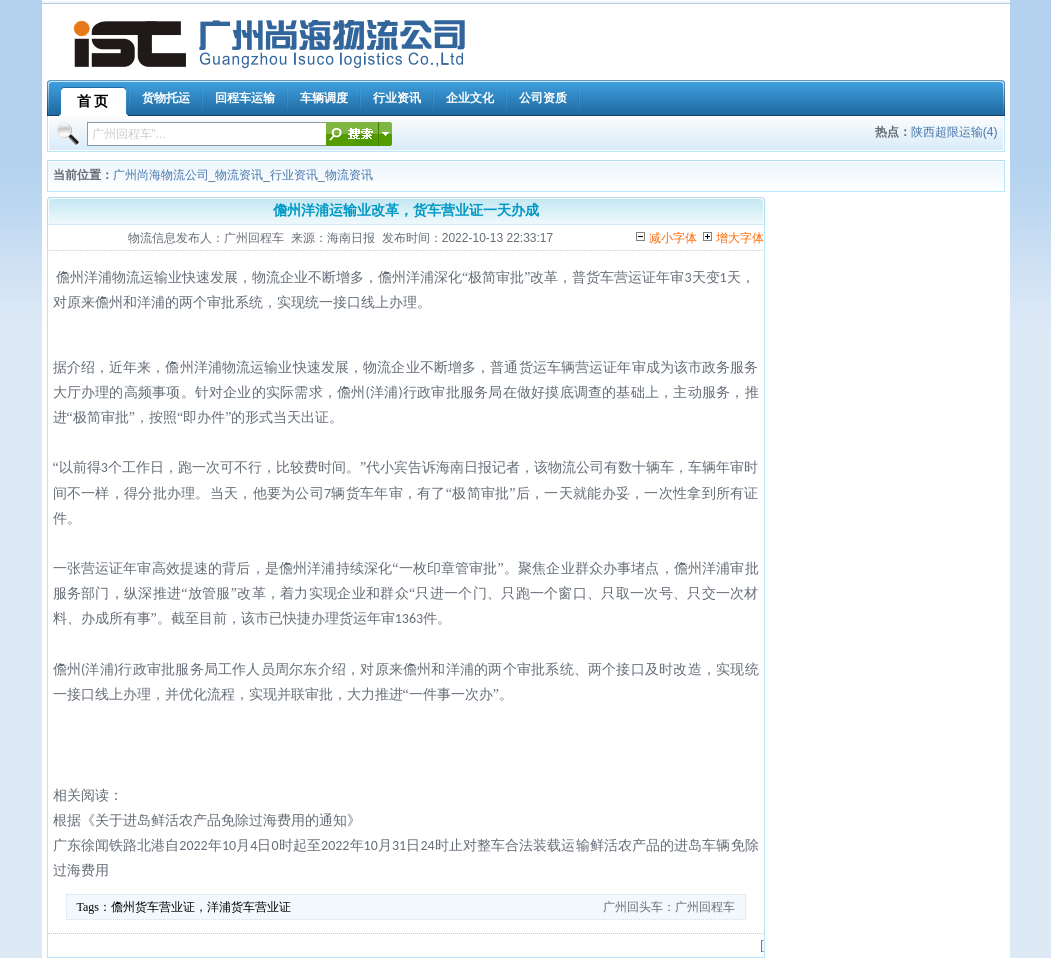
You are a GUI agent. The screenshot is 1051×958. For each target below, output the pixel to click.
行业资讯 (294, 175)
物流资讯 (239, 175)
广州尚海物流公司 (161, 175)
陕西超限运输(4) (954, 132)
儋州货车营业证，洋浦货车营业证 (201, 907)
